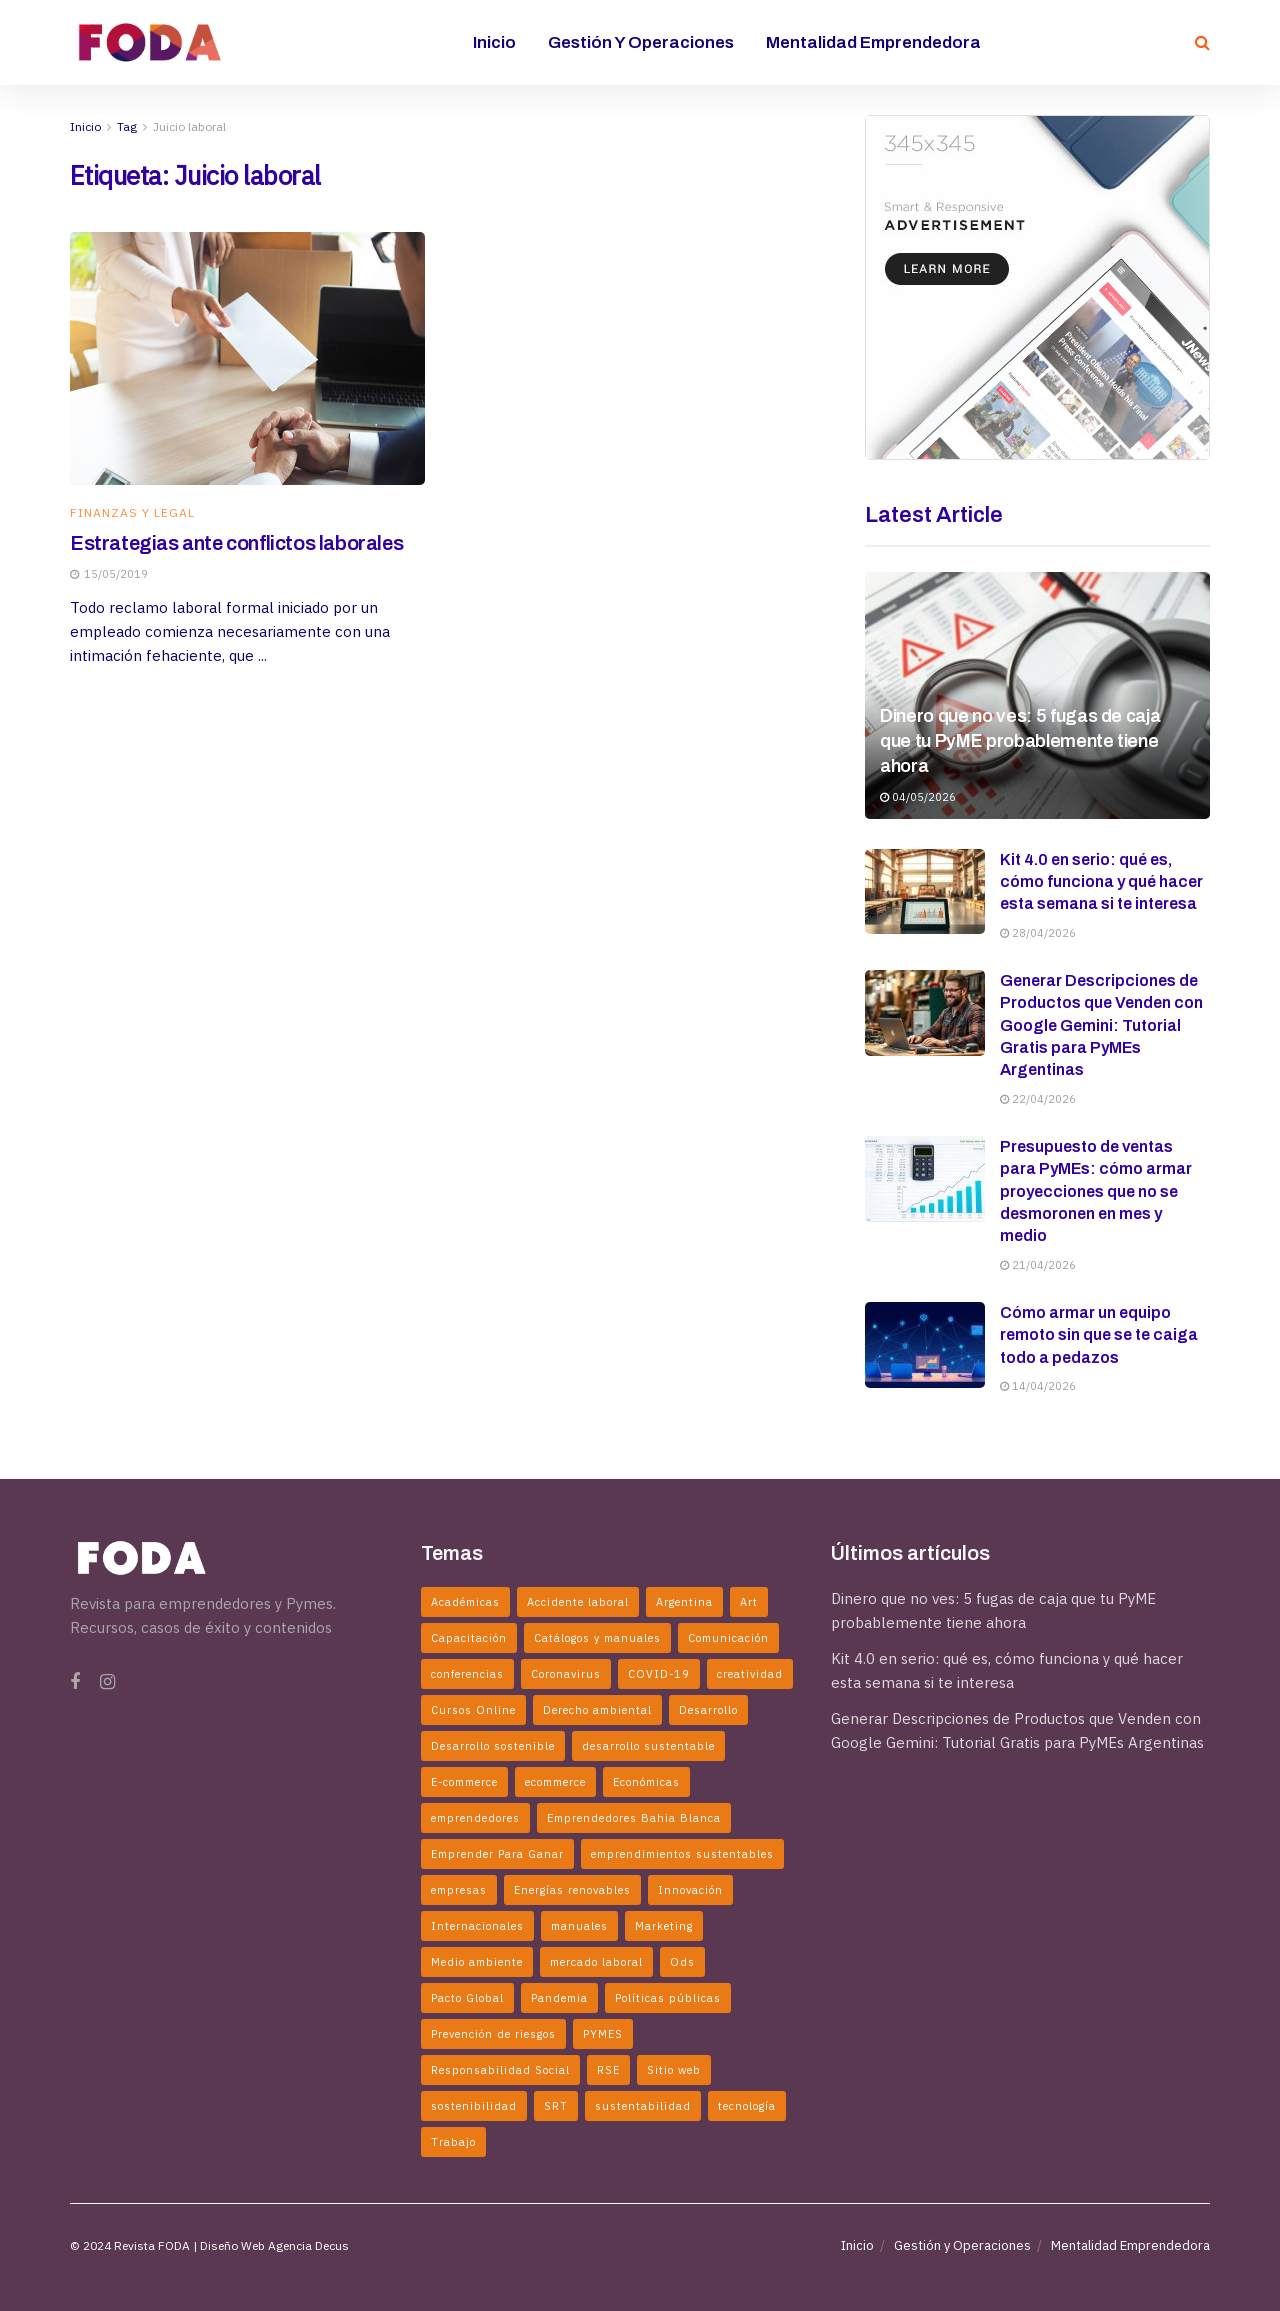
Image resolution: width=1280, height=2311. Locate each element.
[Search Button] (1202, 42)
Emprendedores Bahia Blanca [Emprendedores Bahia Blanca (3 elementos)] (634, 1818)
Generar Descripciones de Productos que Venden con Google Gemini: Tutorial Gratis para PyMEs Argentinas (1101, 1025)
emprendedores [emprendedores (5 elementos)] (475, 1818)
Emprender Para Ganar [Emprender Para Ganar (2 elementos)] (497, 1854)
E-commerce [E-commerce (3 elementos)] (464, 1782)
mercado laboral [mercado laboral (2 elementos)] (596, 1962)
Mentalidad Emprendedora (873, 42)
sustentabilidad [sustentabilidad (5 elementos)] (643, 2106)
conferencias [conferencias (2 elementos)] (467, 1674)
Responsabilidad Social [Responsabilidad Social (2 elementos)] (500, 2070)
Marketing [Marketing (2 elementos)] (664, 1926)
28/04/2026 (1038, 933)
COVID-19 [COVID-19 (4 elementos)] (659, 1674)
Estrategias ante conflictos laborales (236, 543)
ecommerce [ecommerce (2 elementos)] (555, 1782)
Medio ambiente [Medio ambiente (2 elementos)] (477, 1962)
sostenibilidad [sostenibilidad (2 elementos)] (474, 2106)
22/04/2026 (1038, 1099)
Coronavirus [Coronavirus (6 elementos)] (566, 1674)
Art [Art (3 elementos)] (749, 1602)
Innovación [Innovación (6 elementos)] (690, 1890)
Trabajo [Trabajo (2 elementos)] (453, 2142)
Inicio (494, 42)
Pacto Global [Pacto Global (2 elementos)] (467, 1998)
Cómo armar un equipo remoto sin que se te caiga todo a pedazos (1099, 1335)
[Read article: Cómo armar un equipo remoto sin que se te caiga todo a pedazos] (925, 1345)
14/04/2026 (1038, 1386)
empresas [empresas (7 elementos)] (459, 1890)
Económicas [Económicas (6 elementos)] (646, 1782)
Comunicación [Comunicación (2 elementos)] (728, 1638)
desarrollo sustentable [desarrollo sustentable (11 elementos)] (648, 1746)
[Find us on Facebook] (75, 1682)
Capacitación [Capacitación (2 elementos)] (469, 1638)
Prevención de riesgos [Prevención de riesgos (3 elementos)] (493, 2034)
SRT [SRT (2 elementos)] (556, 2106)
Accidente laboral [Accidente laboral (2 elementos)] (578, 1602)
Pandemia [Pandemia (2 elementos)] (559, 1998)
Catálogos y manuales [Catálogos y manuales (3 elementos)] (597, 1638)
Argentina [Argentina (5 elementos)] (684, 1602)
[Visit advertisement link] (1037, 287)
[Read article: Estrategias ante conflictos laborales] (247, 359)
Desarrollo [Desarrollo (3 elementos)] (708, 1710)
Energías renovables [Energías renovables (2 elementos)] (572, 1890)
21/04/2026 (1038, 1265)
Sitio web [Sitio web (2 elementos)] (674, 2070)
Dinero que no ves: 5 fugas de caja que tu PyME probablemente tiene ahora (1020, 741)
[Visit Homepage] (150, 42)
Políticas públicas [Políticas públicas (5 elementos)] (668, 1998)
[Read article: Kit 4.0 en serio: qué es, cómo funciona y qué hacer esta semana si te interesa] (925, 892)
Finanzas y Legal (132, 513)
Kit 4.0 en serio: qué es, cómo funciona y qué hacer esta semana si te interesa (1101, 882)
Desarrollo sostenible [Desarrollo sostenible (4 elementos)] (493, 1746)
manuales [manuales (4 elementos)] (579, 1926)
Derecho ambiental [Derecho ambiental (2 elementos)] (597, 1710)
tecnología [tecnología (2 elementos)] (747, 2106)
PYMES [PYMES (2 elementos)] (603, 2034)
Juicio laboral (189, 126)
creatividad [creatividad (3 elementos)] (750, 1674)
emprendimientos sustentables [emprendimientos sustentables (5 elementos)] (682, 1854)
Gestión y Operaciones (641, 42)
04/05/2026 (918, 797)
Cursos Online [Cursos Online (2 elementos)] (473, 1710)
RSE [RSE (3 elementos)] (608, 2070)
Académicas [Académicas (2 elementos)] (465, 1602)
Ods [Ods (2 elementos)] (682, 1962)
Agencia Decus (308, 2245)
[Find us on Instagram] (107, 1682)
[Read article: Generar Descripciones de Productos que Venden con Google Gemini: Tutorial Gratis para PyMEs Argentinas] (925, 1013)
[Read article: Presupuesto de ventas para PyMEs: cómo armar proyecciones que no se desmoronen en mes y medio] (925, 1179)
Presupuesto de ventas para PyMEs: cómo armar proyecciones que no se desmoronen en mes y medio (1096, 1191)
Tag (127, 126)
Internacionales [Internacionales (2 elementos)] (477, 1926)
